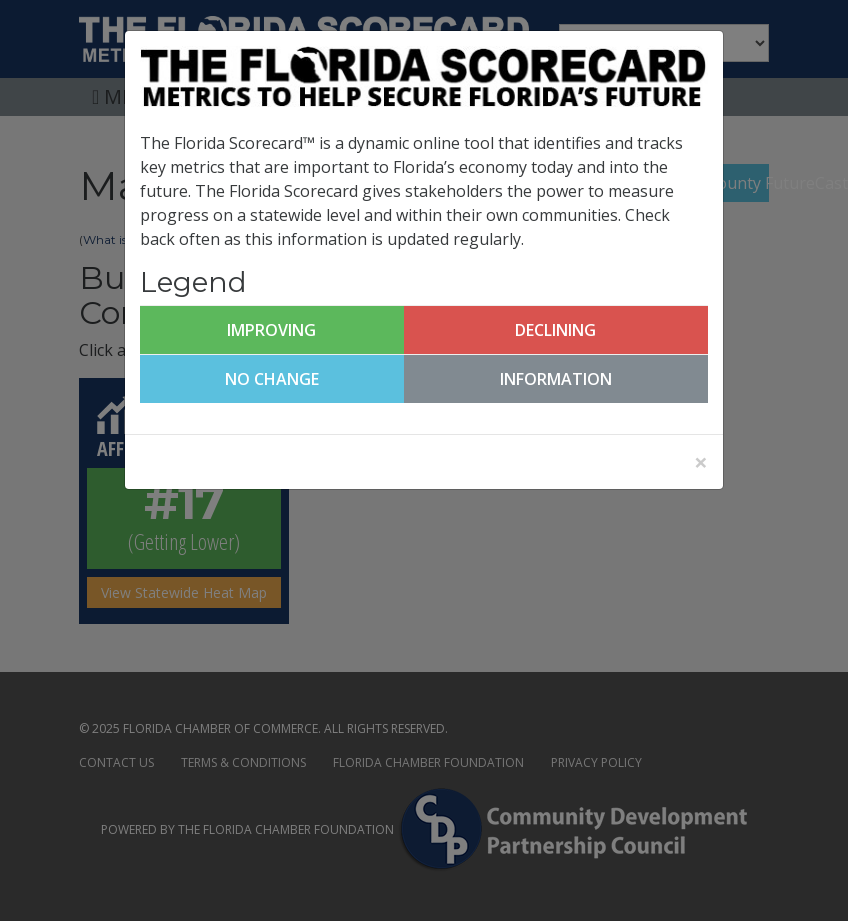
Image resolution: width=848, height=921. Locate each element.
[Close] (701, 462)
